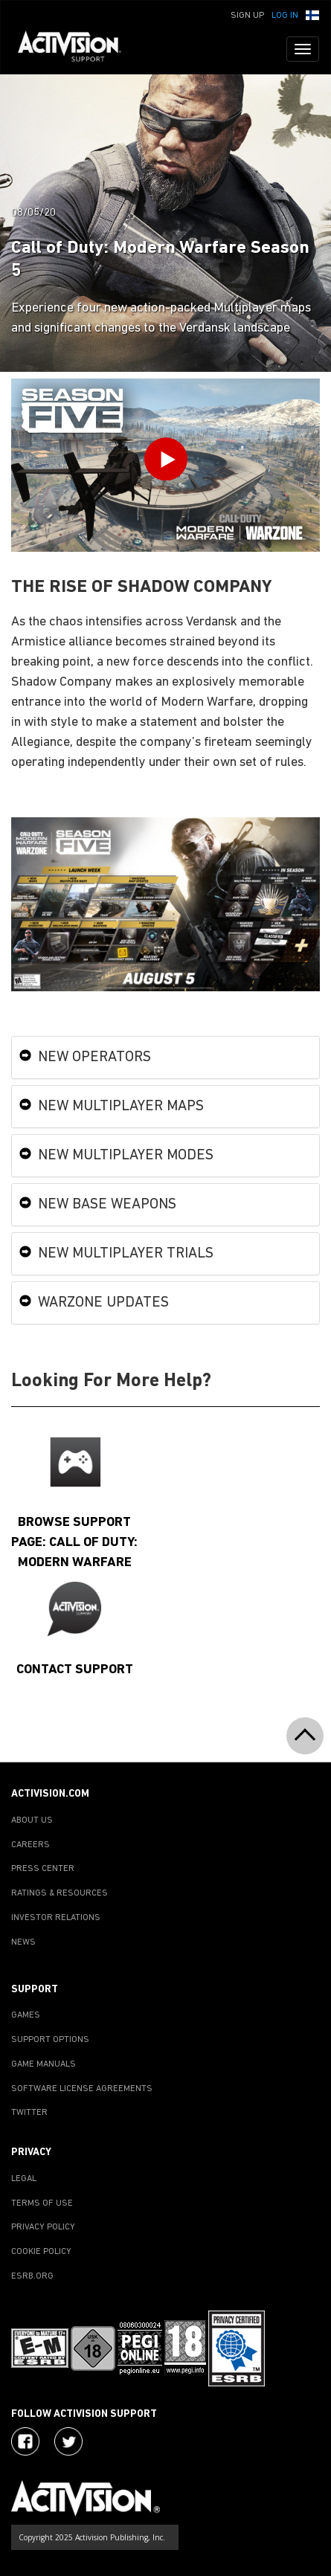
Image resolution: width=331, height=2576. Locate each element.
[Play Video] (166, 462)
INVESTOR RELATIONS (55, 1917)
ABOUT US (32, 1820)
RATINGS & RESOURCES (59, 1893)
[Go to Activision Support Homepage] (77, 49)
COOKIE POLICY (41, 2251)
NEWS (23, 1942)
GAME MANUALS (43, 2064)
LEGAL (23, 2178)
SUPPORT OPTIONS (50, 2039)
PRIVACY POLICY (43, 2227)
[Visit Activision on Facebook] (25, 2441)
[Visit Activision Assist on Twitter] (68, 2441)
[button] (312, 14)
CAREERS (30, 1845)
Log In (284, 15)
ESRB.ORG (32, 2276)
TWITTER (29, 2112)
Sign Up (247, 15)
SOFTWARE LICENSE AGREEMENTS (81, 2088)
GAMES (25, 2015)
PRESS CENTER (42, 1868)
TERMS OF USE (42, 2203)
